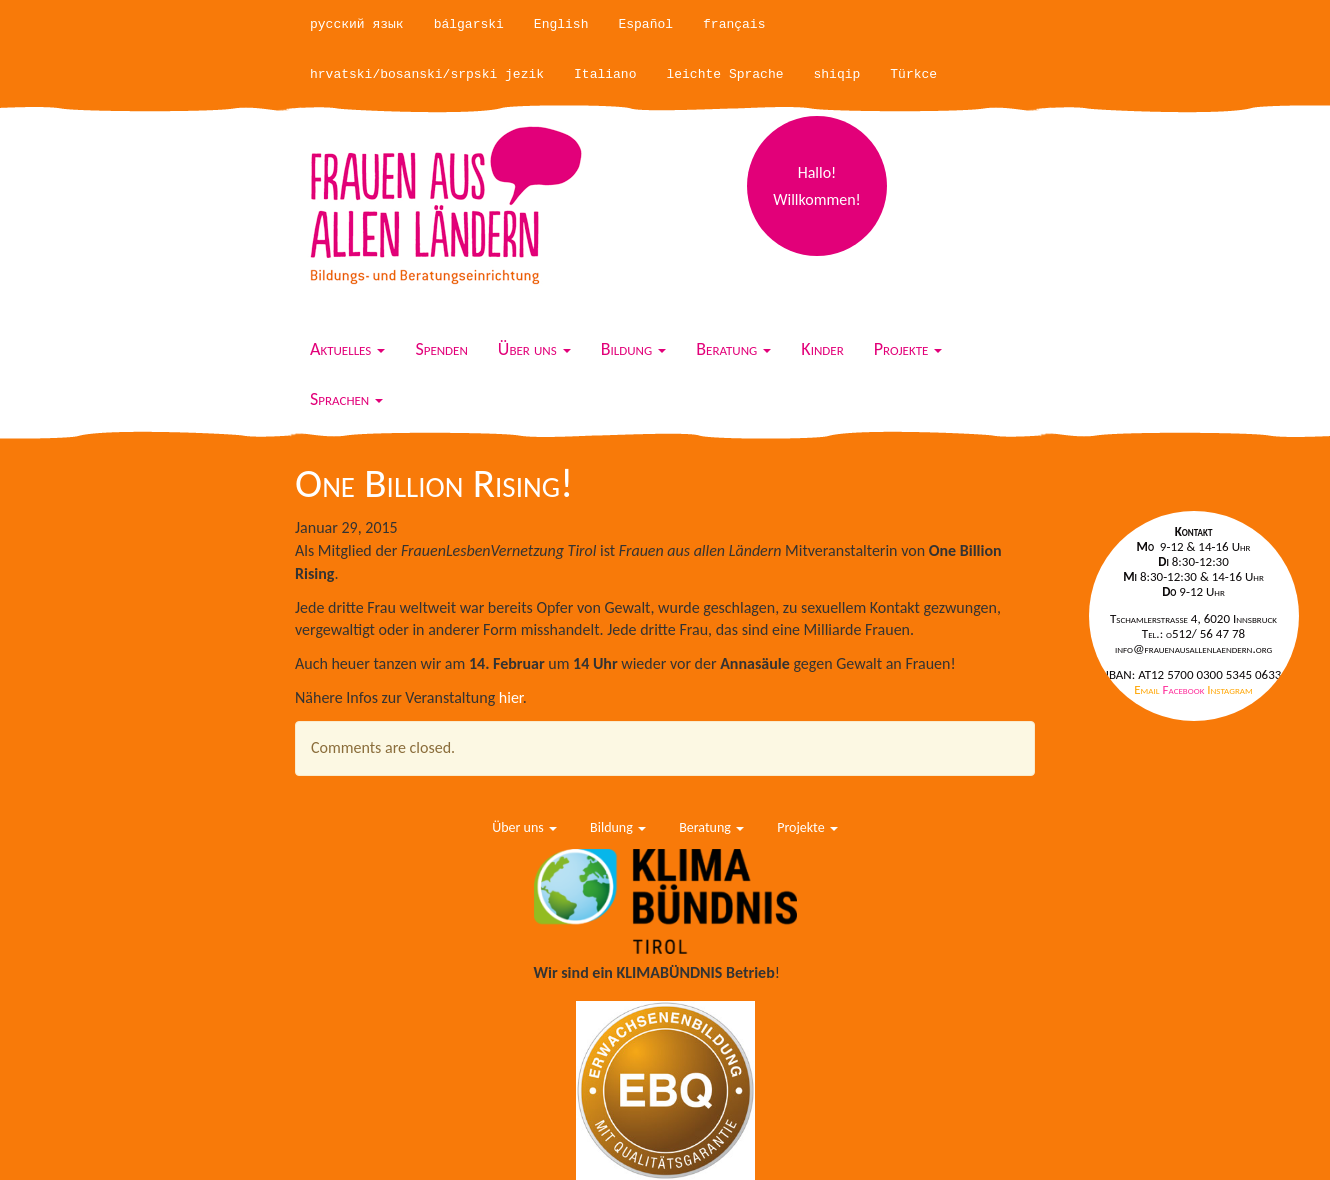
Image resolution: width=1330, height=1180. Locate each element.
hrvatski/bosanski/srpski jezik (427, 74)
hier (511, 697)
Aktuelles (347, 349)
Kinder (822, 349)
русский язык (357, 24)
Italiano (605, 74)
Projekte (908, 349)
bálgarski (469, 24)
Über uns (534, 349)
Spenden (441, 349)
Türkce (913, 74)
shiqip (837, 74)
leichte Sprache (724, 74)
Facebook (1185, 689)
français (734, 24)
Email (1148, 689)
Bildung (634, 349)
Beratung (733, 349)
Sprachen (346, 399)
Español (645, 24)
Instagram (1229, 689)
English (561, 24)
